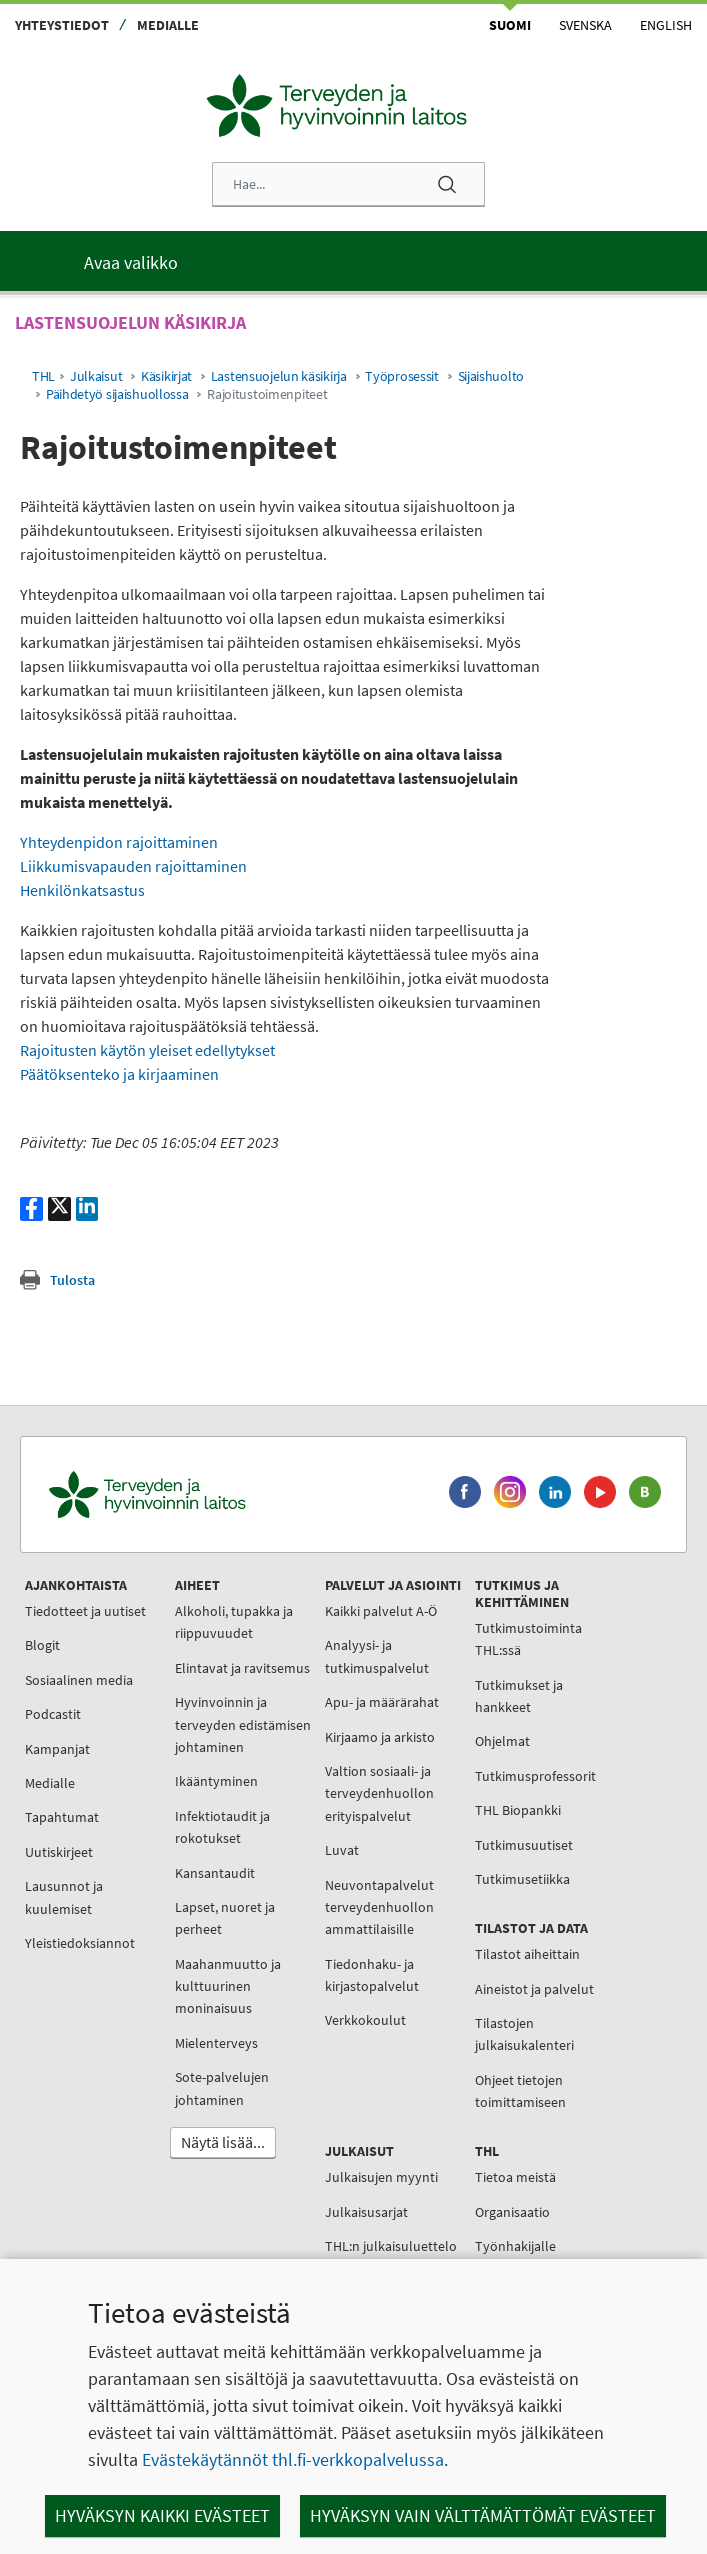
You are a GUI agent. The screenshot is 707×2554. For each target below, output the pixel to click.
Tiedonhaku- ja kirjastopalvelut (372, 1975)
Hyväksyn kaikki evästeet (162, 2515)
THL (43, 376)
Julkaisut (96, 376)
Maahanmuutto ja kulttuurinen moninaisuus (228, 1986)
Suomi (510, 25)
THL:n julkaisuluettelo (391, 2246)
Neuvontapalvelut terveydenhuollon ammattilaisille (379, 1907)
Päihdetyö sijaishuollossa (117, 394)
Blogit (42, 1645)
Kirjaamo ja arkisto (380, 1737)
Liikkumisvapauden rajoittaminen (133, 866)
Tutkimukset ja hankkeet (519, 1696)
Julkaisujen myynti (381, 2177)
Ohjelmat (502, 1741)
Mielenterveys (216, 2043)
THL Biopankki (518, 1810)
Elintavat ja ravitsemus (242, 1668)
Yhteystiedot (62, 25)
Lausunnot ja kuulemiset (64, 1897)
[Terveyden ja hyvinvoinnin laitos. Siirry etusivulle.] (230, 1494)
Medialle (168, 25)
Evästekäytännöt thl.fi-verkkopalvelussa (293, 2459)
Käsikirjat (166, 376)
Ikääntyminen (216, 1781)
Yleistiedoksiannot (80, 1943)
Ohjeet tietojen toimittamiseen (520, 2091)
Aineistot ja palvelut (534, 1989)
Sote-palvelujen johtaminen (222, 2088)
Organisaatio (512, 2212)
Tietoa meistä (515, 2177)
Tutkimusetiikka (522, 1879)
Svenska (585, 25)
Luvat (342, 1850)
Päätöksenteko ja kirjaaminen (119, 1074)
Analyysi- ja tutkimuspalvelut (377, 1656)
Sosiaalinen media (79, 1680)
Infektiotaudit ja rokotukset (222, 1827)
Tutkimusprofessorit (535, 1776)
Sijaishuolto (491, 376)
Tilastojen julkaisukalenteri (524, 2034)
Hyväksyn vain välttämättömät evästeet (483, 2515)
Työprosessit (402, 376)
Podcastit (53, 1714)
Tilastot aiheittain (527, 1954)
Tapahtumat (62, 1817)
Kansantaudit (215, 1873)
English (666, 25)
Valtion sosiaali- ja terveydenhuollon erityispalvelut (379, 1793)
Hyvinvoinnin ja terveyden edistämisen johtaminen (243, 1724)
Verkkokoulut (365, 2020)
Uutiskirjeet (59, 1852)
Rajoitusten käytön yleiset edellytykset (147, 1050)
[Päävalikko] (353, 261)
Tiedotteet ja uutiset (85, 1611)
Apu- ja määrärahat (382, 1702)
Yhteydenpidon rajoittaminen (119, 842)
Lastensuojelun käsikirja (279, 376)
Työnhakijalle (515, 2246)
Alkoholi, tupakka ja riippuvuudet (234, 1622)
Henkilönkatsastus (82, 890)
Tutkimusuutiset (524, 1845)
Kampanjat (57, 1749)
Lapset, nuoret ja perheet (225, 1918)
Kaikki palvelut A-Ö (381, 1611)
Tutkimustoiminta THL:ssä (528, 1639)
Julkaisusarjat (366, 2212)
